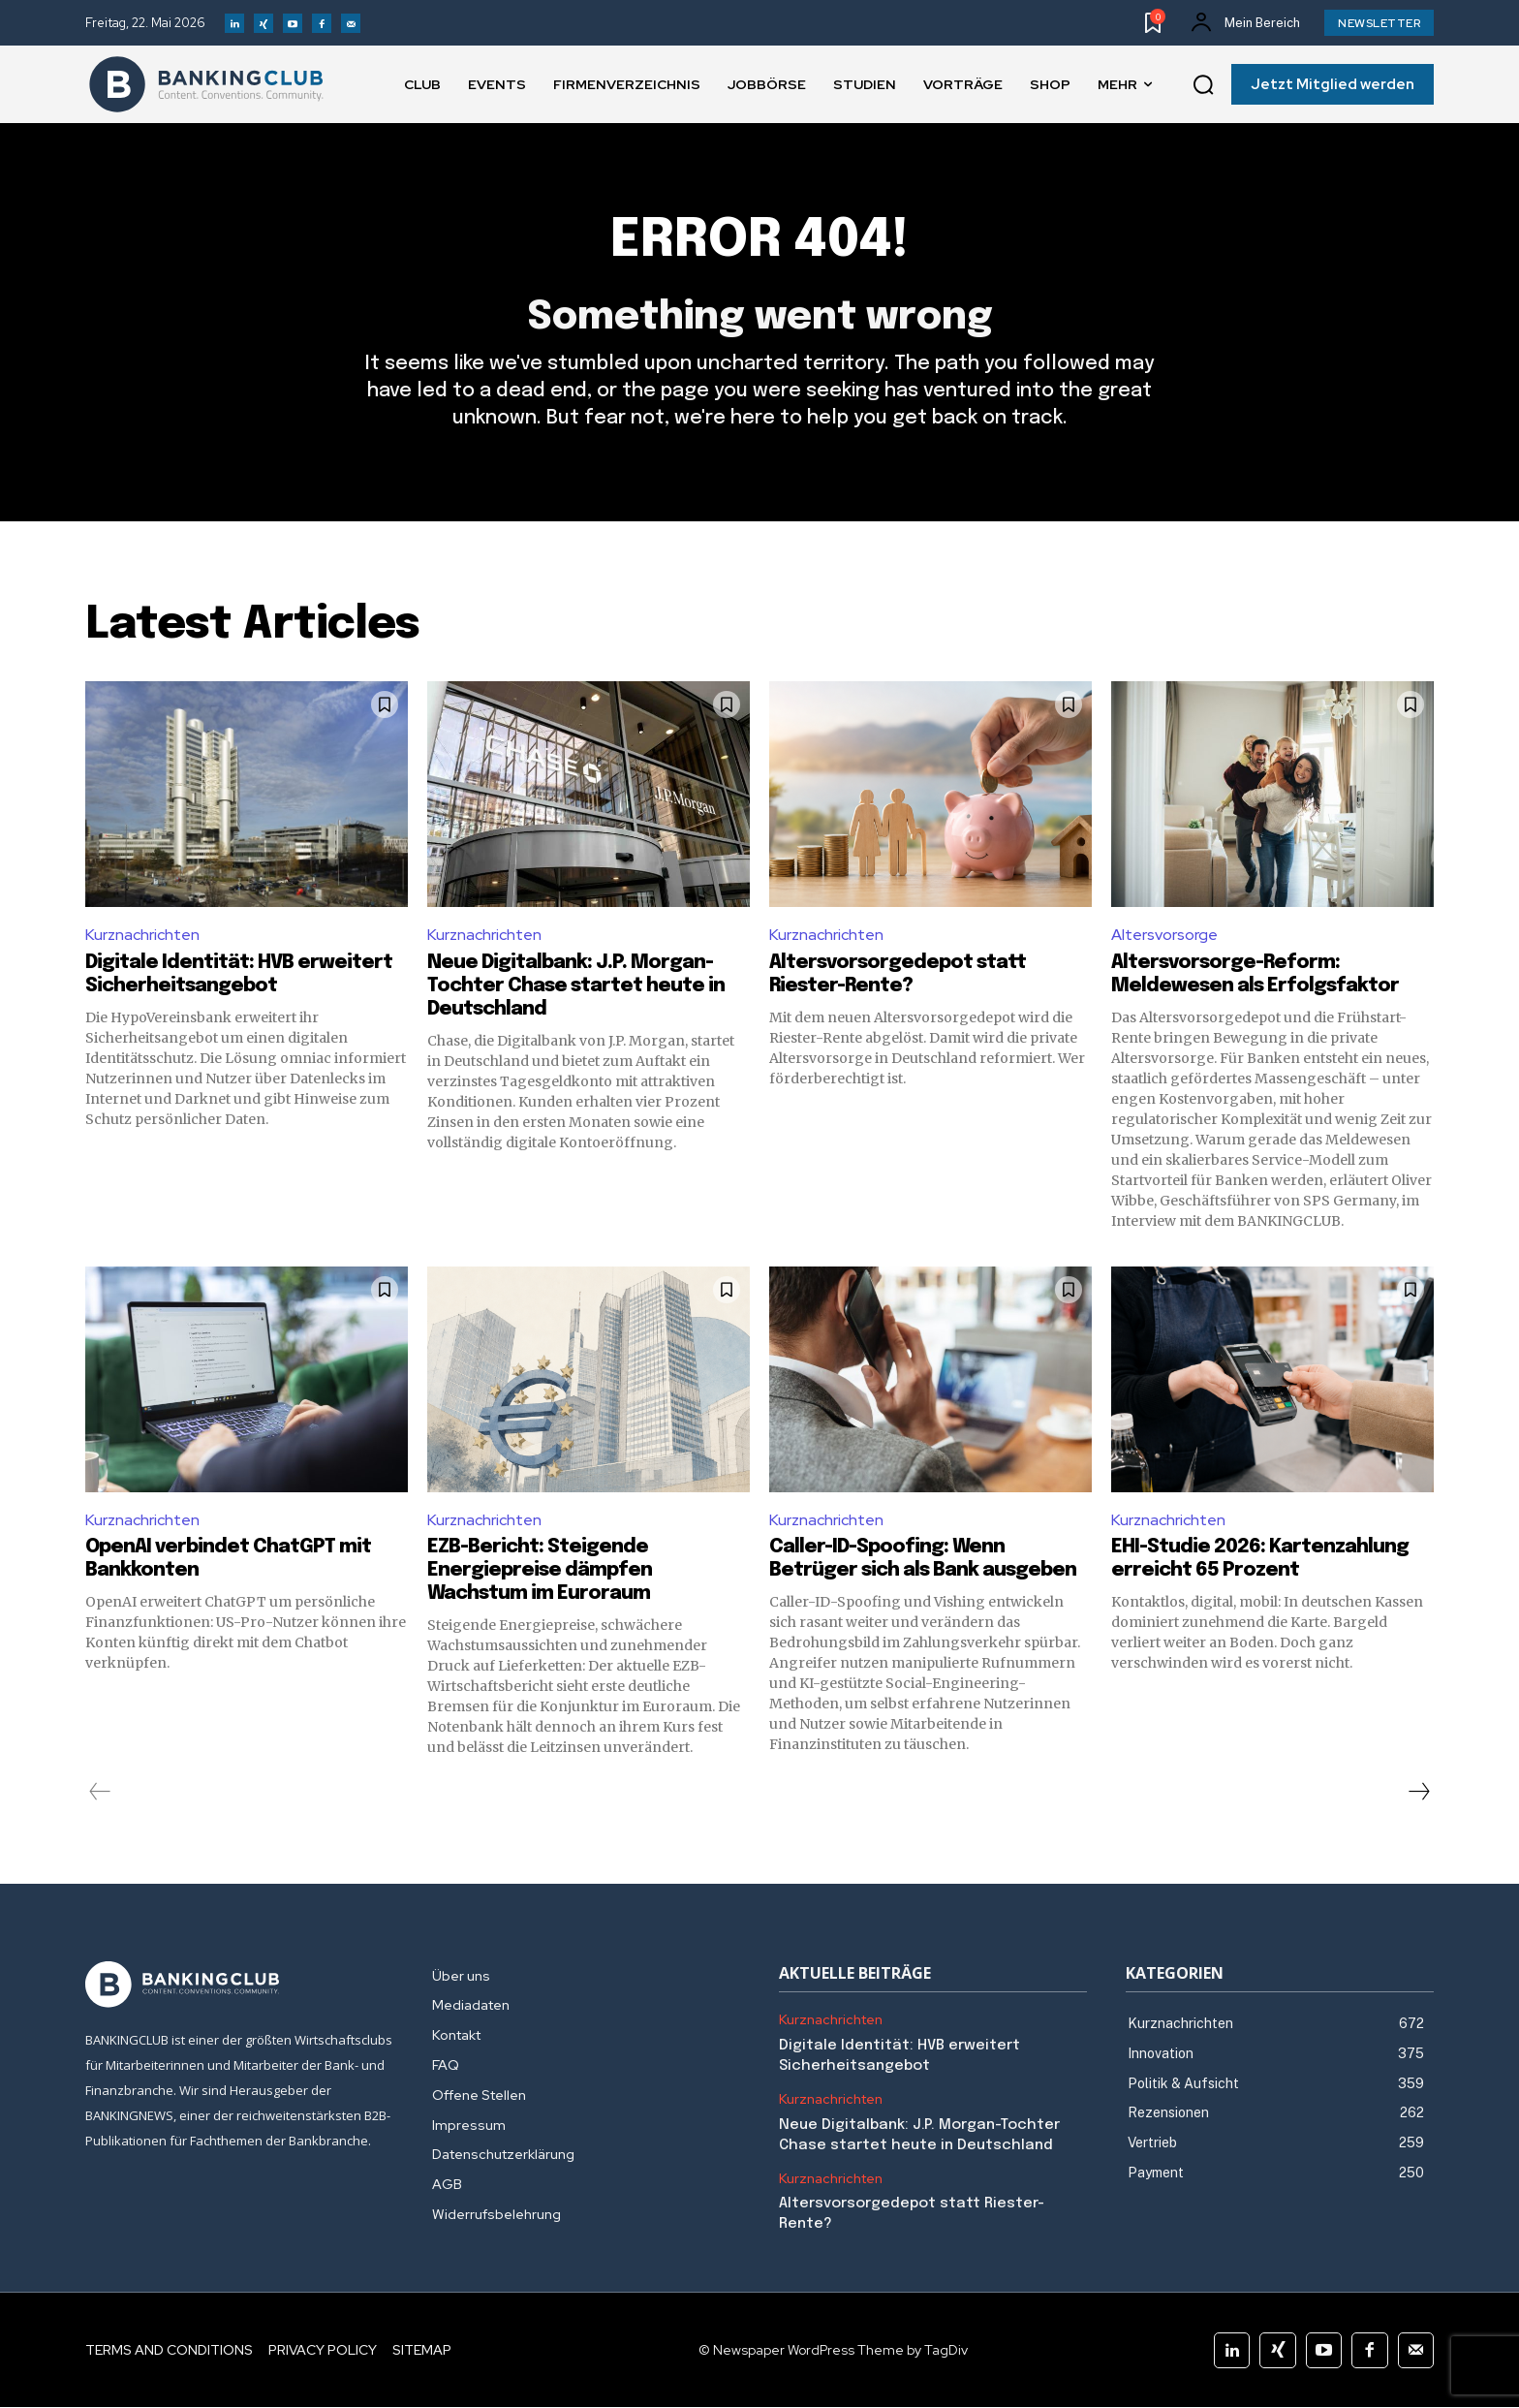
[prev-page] (100, 1792)
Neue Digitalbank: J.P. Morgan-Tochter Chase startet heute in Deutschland (576, 986)
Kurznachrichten (142, 934)
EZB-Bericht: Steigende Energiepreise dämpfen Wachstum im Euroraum (539, 1571)
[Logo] (206, 84)
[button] (1203, 85)
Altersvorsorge (1164, 934)
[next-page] (1418, 1792)
